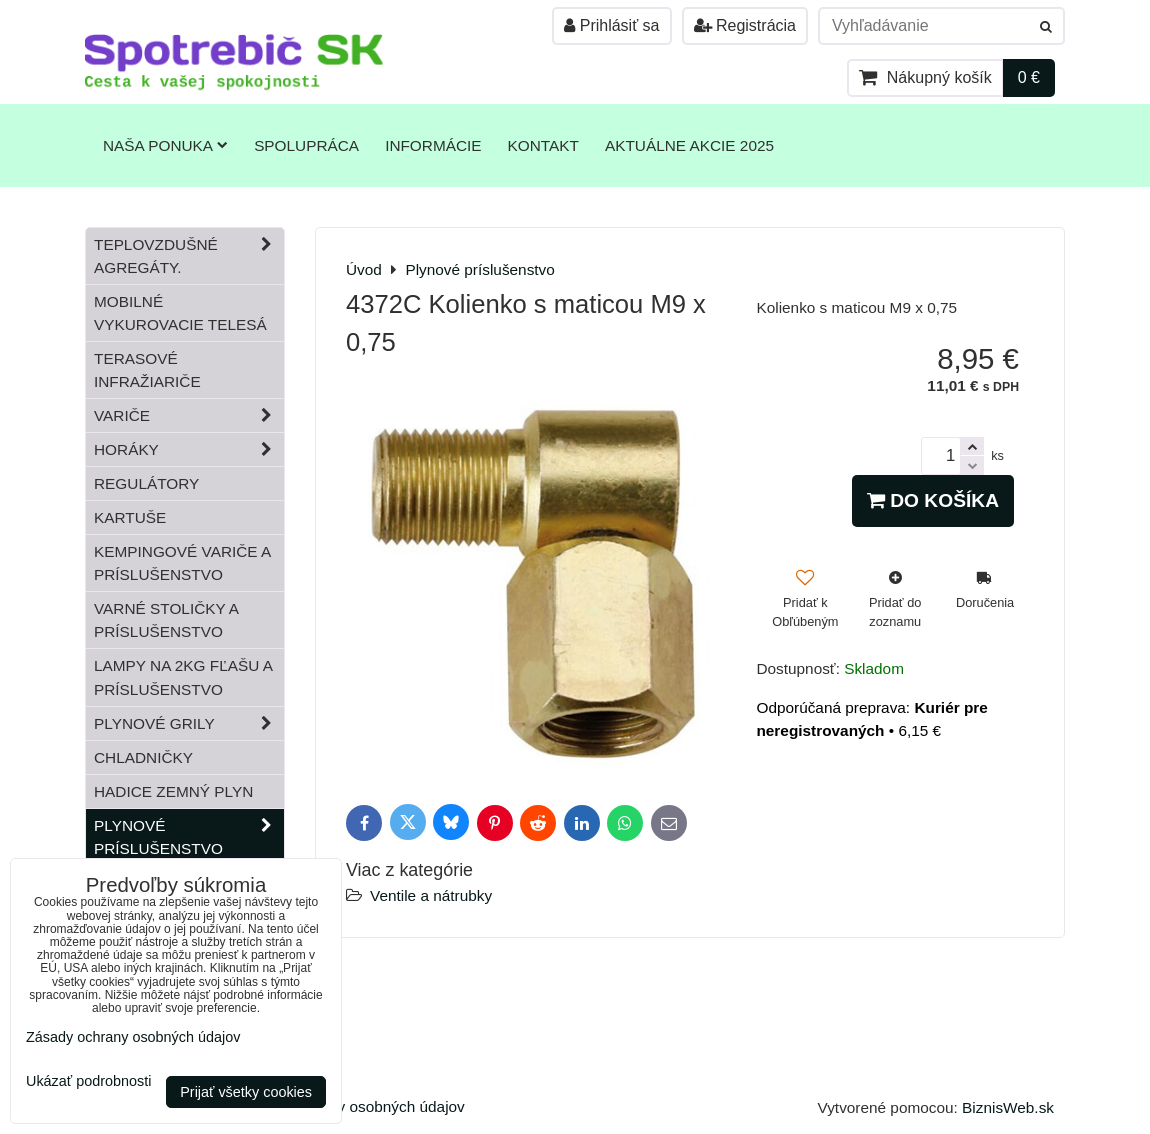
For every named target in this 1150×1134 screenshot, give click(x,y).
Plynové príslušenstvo (189, 837)
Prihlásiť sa (611, 25)
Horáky (189, 449)
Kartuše (130, 517)
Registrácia (745, 25)
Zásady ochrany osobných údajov (350, 1106)
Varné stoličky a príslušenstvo (166, 620)
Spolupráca (306, 145)
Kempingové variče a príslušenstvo (182, 563)
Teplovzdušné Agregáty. (189, 256)
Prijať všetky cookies (246, 1092)
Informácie (433, 145)
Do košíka (933, 500)
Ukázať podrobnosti (88, 1081)
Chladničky (143, 757)
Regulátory (146, 483)
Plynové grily (189, 723)
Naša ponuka (165, 145)
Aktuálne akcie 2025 (689, 145)
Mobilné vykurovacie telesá (180, 313)
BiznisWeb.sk (1008, 1107)
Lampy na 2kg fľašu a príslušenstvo (183, 677)
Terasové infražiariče (147, 370)
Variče (189, 415)
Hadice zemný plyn (173, 791)
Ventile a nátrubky (431, 895)
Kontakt (543, 145)
